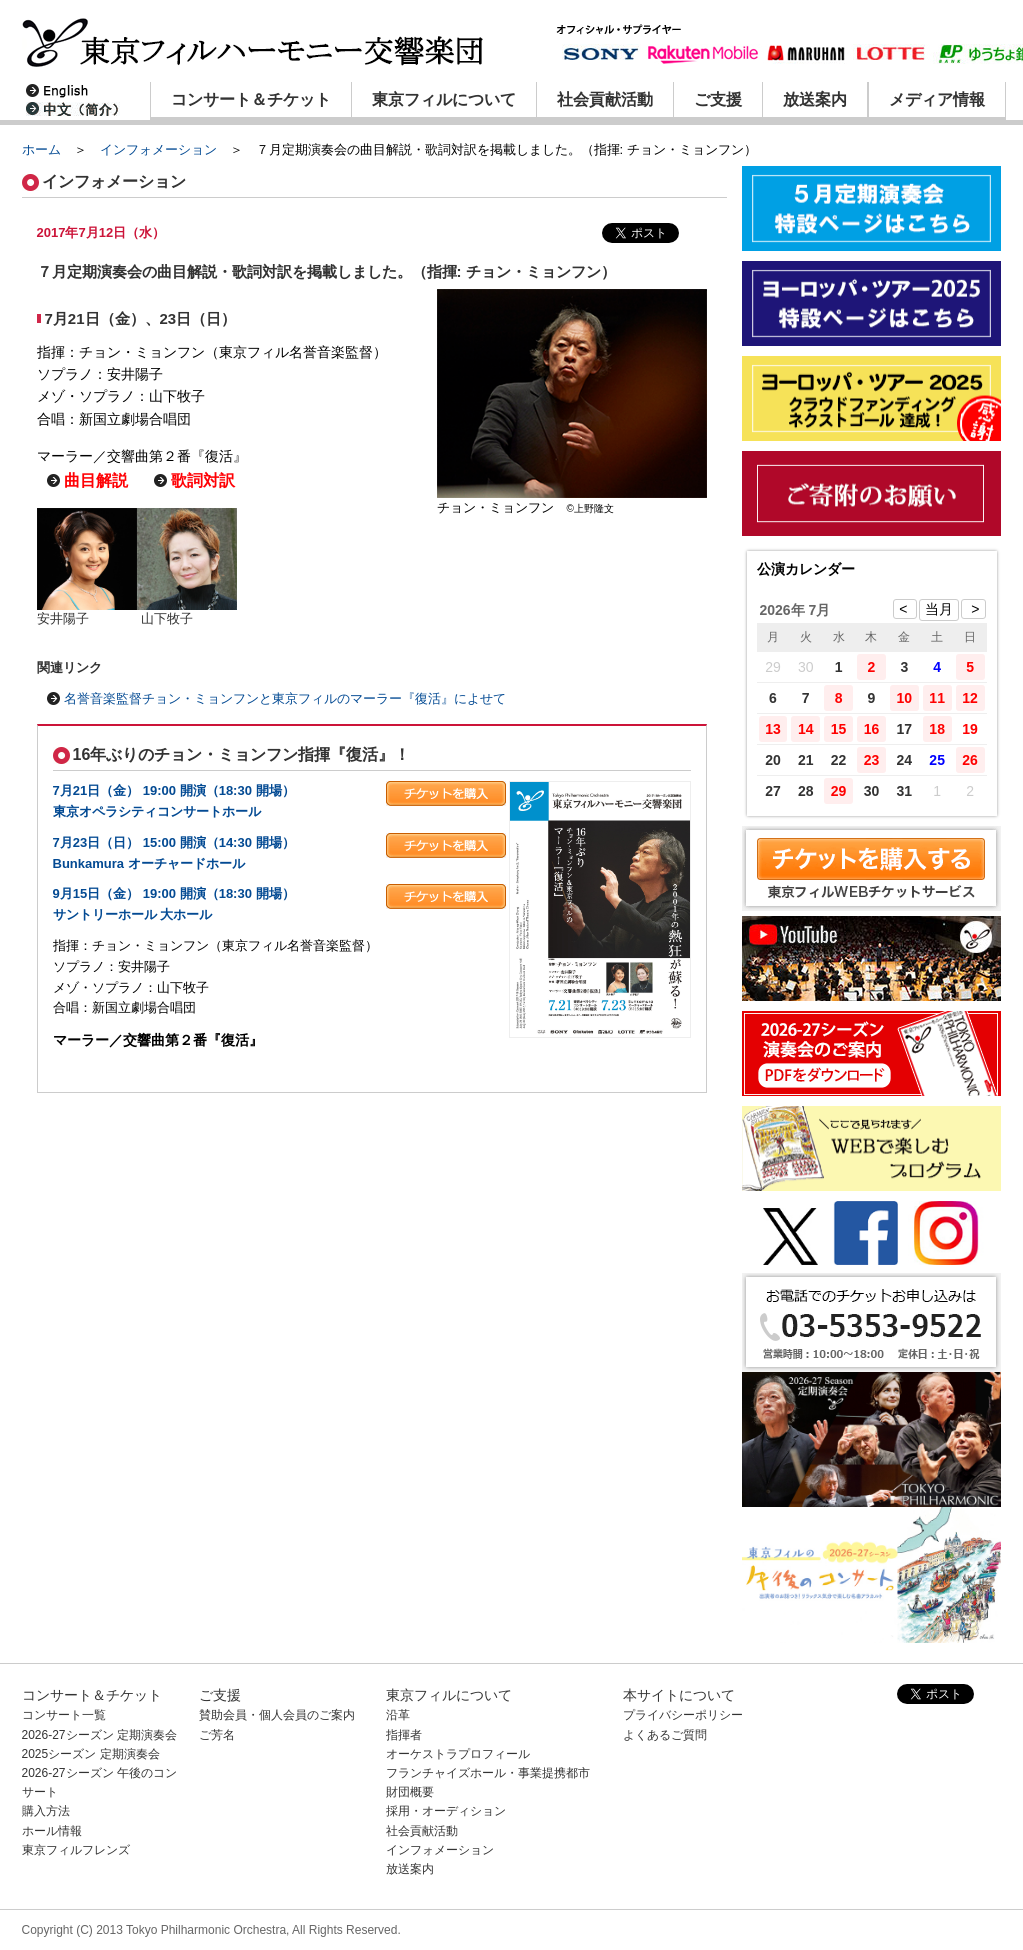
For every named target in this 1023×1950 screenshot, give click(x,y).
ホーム (41, 149)
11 (937, 698)
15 (839, 729)
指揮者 (404, 1735)
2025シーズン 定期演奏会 (91, 1754)
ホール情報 (52, 1831)
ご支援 (718, 99)
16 (872, 729)
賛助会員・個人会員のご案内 (277, 1715)
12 (970, 698)
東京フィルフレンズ (76, 1850)
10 (905, 698)
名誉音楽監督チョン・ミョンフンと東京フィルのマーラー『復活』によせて (285, 698)
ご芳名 (217, 1735)
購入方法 (46, 1811)
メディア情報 (937, 99)
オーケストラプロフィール (458, 1754)
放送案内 (815, 99)
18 (937, 729)
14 (806, 729)
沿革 (398, 1715)
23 (872, 760)
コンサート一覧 (64, 1715)
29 (839, 791)
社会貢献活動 (605, 99)
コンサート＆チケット (251, 99)
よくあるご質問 (665, 1735)
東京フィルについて (444, 99)
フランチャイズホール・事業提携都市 (488, 1773)
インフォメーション (158, 149)
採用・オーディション (446, 1811)
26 (970, 760)
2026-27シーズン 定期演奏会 (99, 1735)
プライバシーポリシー (683, 1715)
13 (773, 729)
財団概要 (410, 1792)
